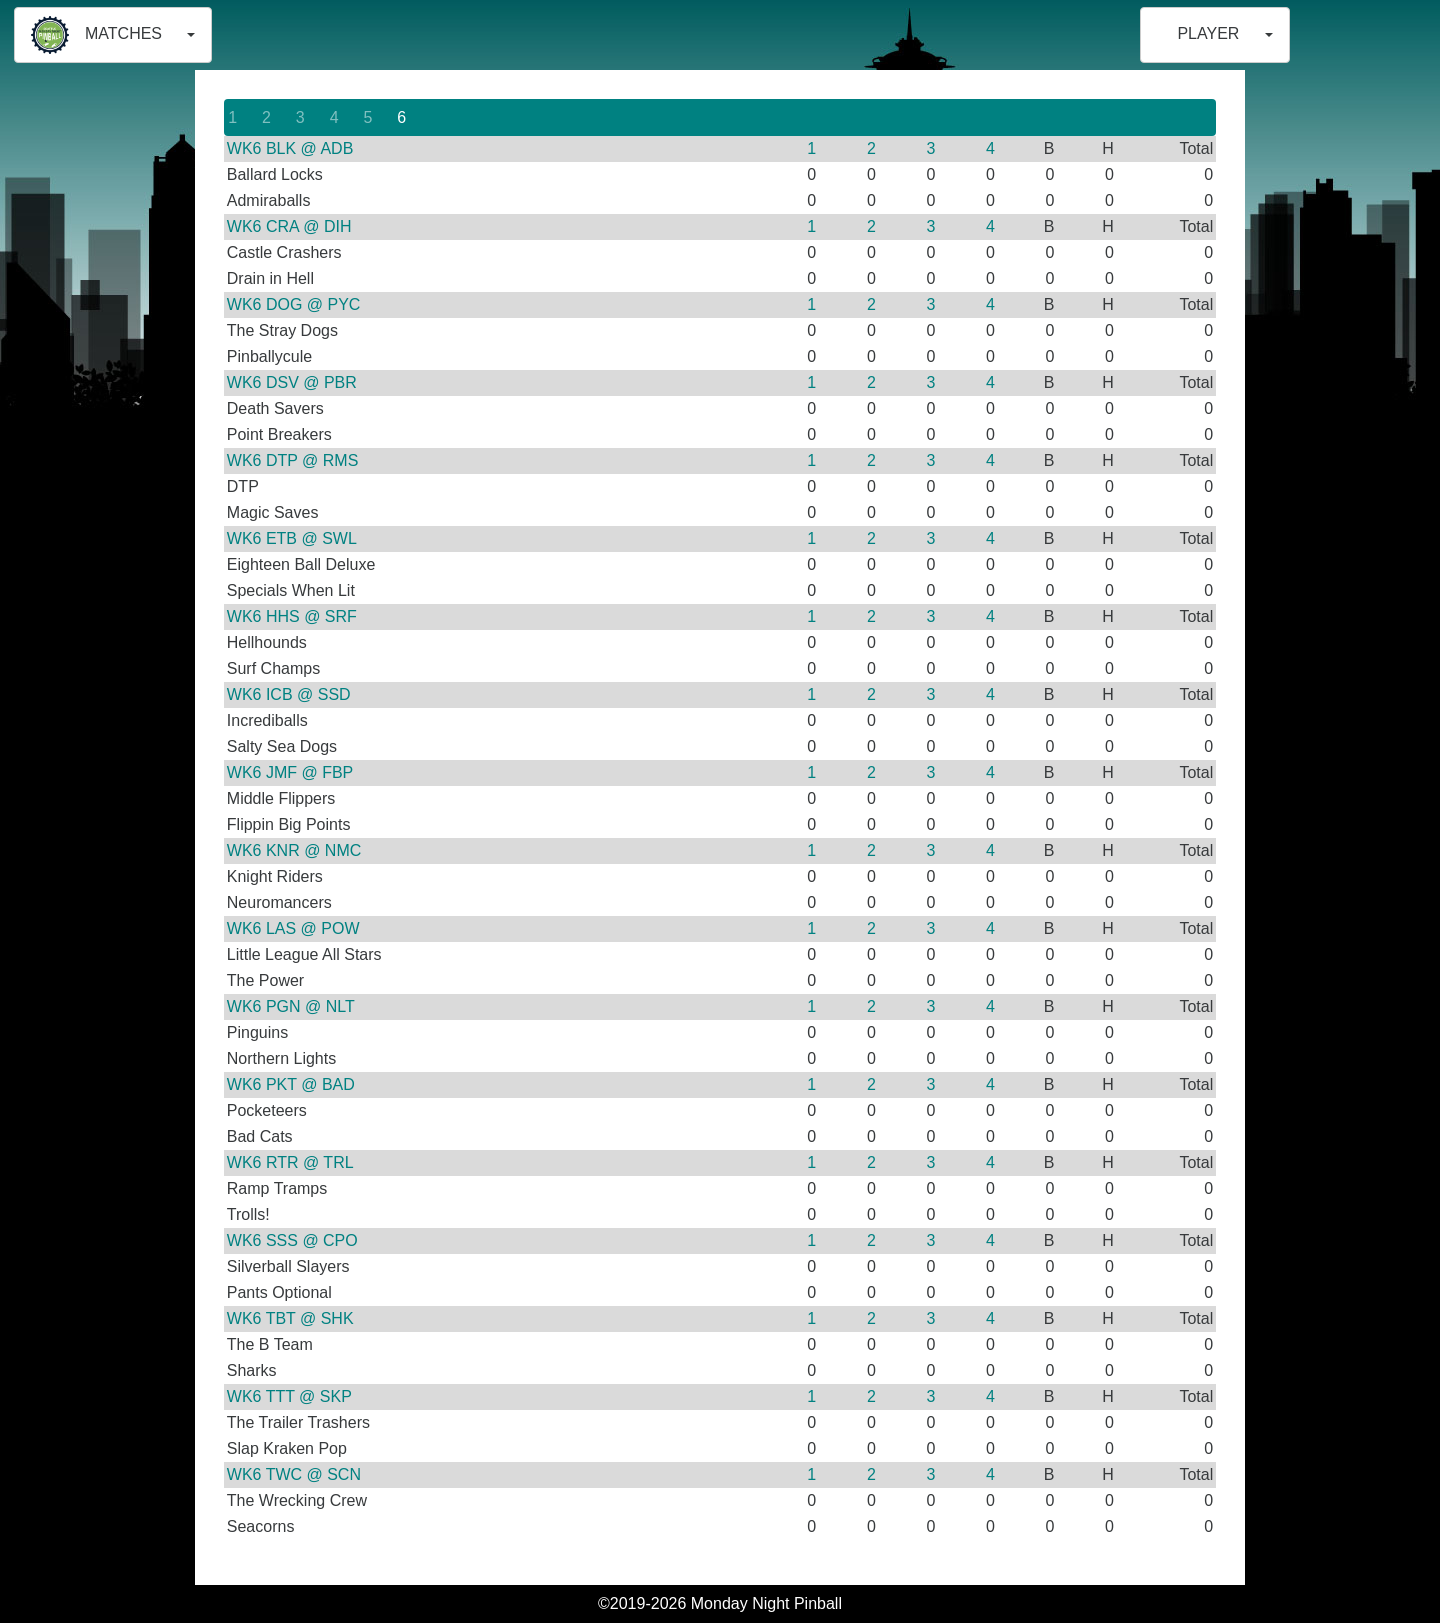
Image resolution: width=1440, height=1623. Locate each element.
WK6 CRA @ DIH (289, 226)
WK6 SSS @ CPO (292, 1240)
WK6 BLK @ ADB (290, 148)
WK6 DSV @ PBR (292, 382)
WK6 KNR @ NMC (294, 850)
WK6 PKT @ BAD (291, 1084)
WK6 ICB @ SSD (289, 694)
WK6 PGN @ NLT (291, 1006)
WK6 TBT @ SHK (290, 1318)
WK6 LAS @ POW (293, 928)
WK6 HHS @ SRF (292, 616)
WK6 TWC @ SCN (294, 1474)
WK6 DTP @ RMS (293, 460)
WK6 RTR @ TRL (290, 1162)
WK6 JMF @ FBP (290, 772)
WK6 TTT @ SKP (289, 1396)
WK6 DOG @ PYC (294, 304)
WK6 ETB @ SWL (292, 538)
